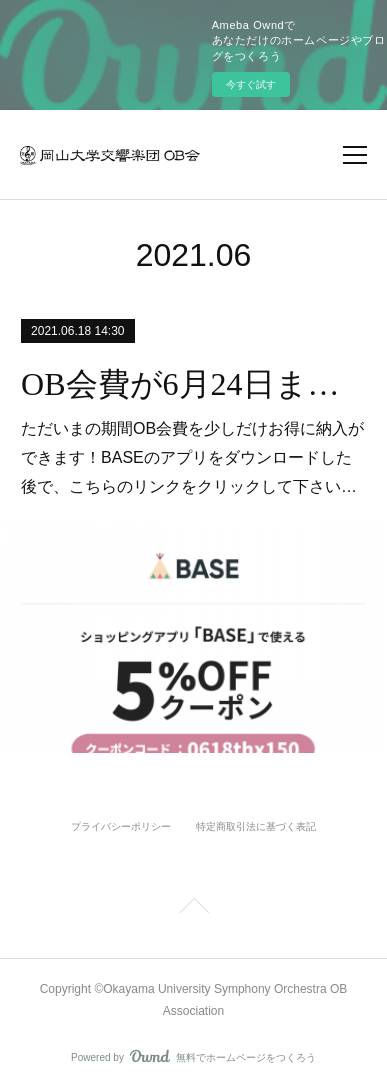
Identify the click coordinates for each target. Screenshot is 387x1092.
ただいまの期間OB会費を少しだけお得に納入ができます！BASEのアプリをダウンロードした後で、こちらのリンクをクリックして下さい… (192, 457)
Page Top (193, 909)
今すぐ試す (251, 84)
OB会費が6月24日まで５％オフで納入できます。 (193, 384)
